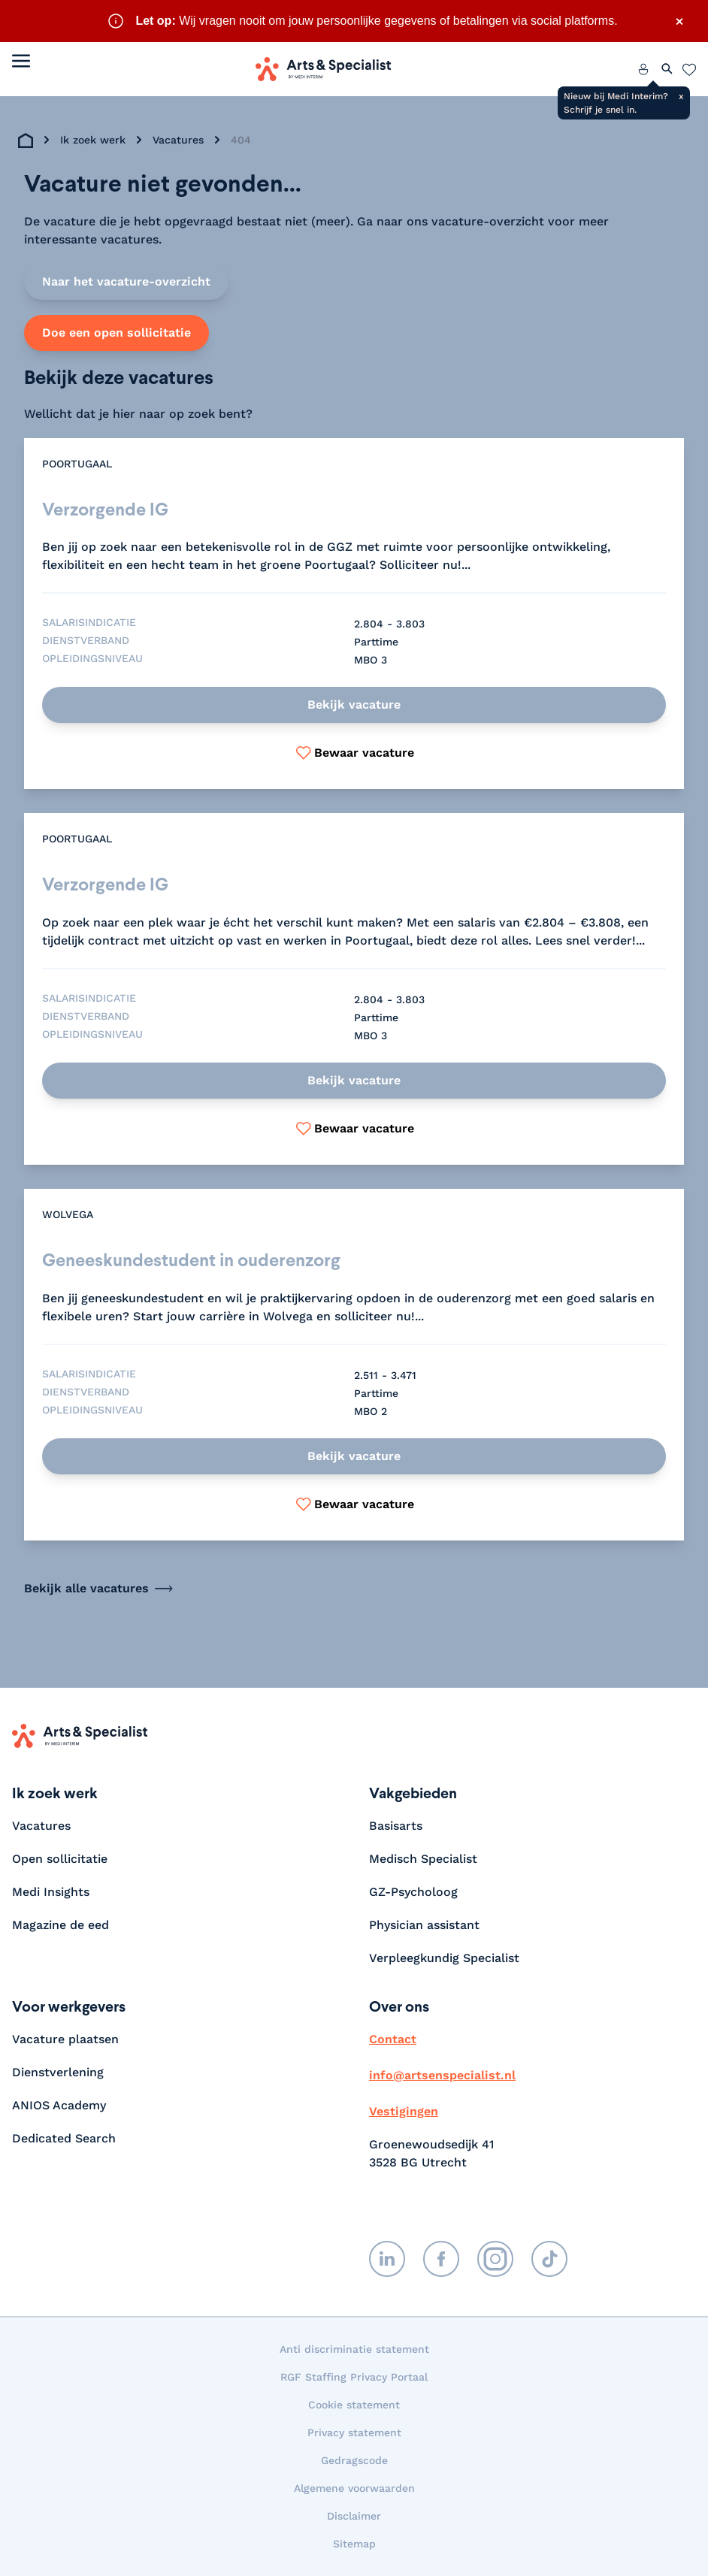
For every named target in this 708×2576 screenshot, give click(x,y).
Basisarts (395, 1826)
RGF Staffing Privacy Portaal (354, 2377)
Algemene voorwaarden (354, 2488)
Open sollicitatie (59, 1859)
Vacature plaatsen (65, 2039)
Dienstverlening (58, 2072)
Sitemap (354, 2544)
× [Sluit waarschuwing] (679, 21)
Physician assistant (424, 1925)
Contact (392, 2039)
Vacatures (178, 140)
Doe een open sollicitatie (116, 332)
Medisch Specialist (423, 1859)
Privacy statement (354, 2432)
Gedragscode (354, 2460)
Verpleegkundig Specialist (444, 1958)
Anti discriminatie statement (354, 2349)
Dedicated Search (64, 2138)
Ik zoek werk (93, 140)
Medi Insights (50, 1892)
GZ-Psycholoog (413, 1892)
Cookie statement (354, 2405)
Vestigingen (403, 2111)
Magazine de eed (60, 1925)
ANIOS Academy (59, 2105)
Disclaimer (354, 2516)
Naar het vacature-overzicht (126, 281)
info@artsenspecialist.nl (442, 2075)
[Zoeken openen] (667, 69)
